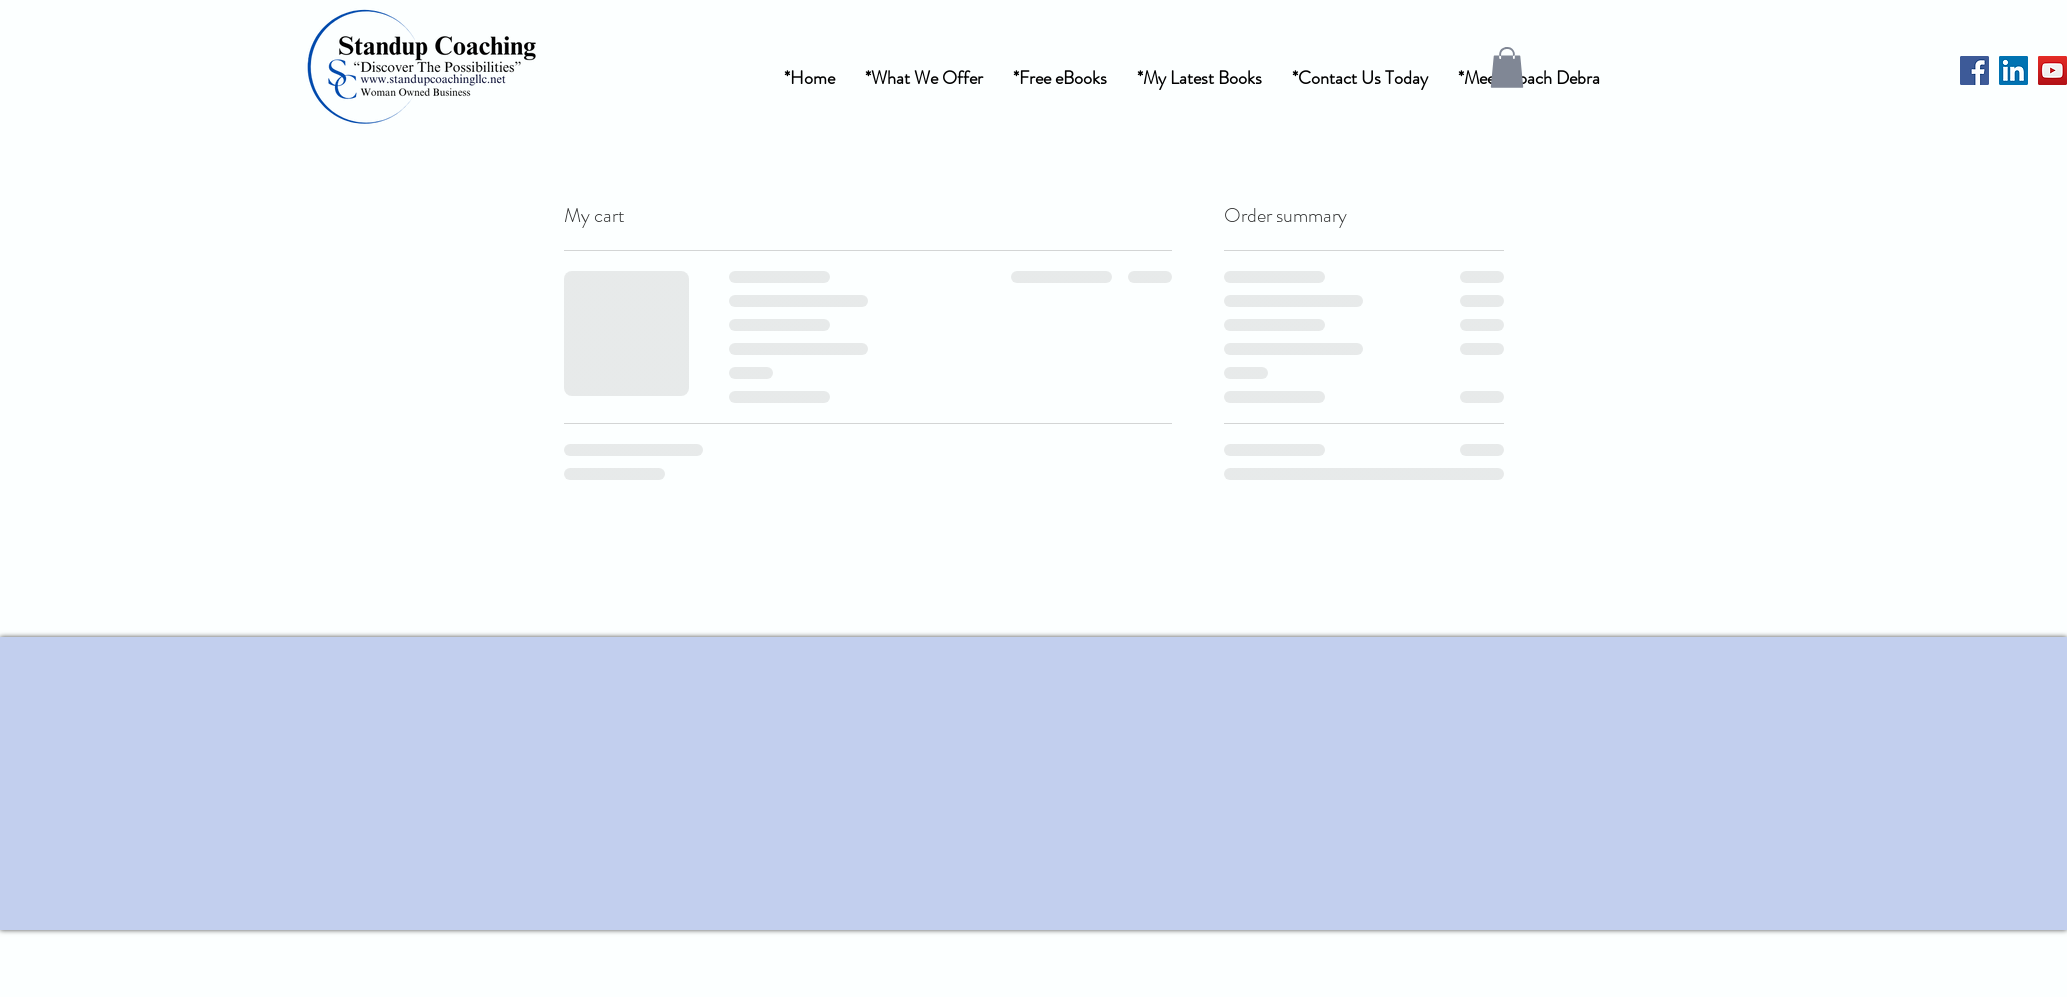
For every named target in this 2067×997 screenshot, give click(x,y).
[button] (924, 78)
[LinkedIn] (2013, 70)
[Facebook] (1974, 70)
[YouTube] (2052, 70)
